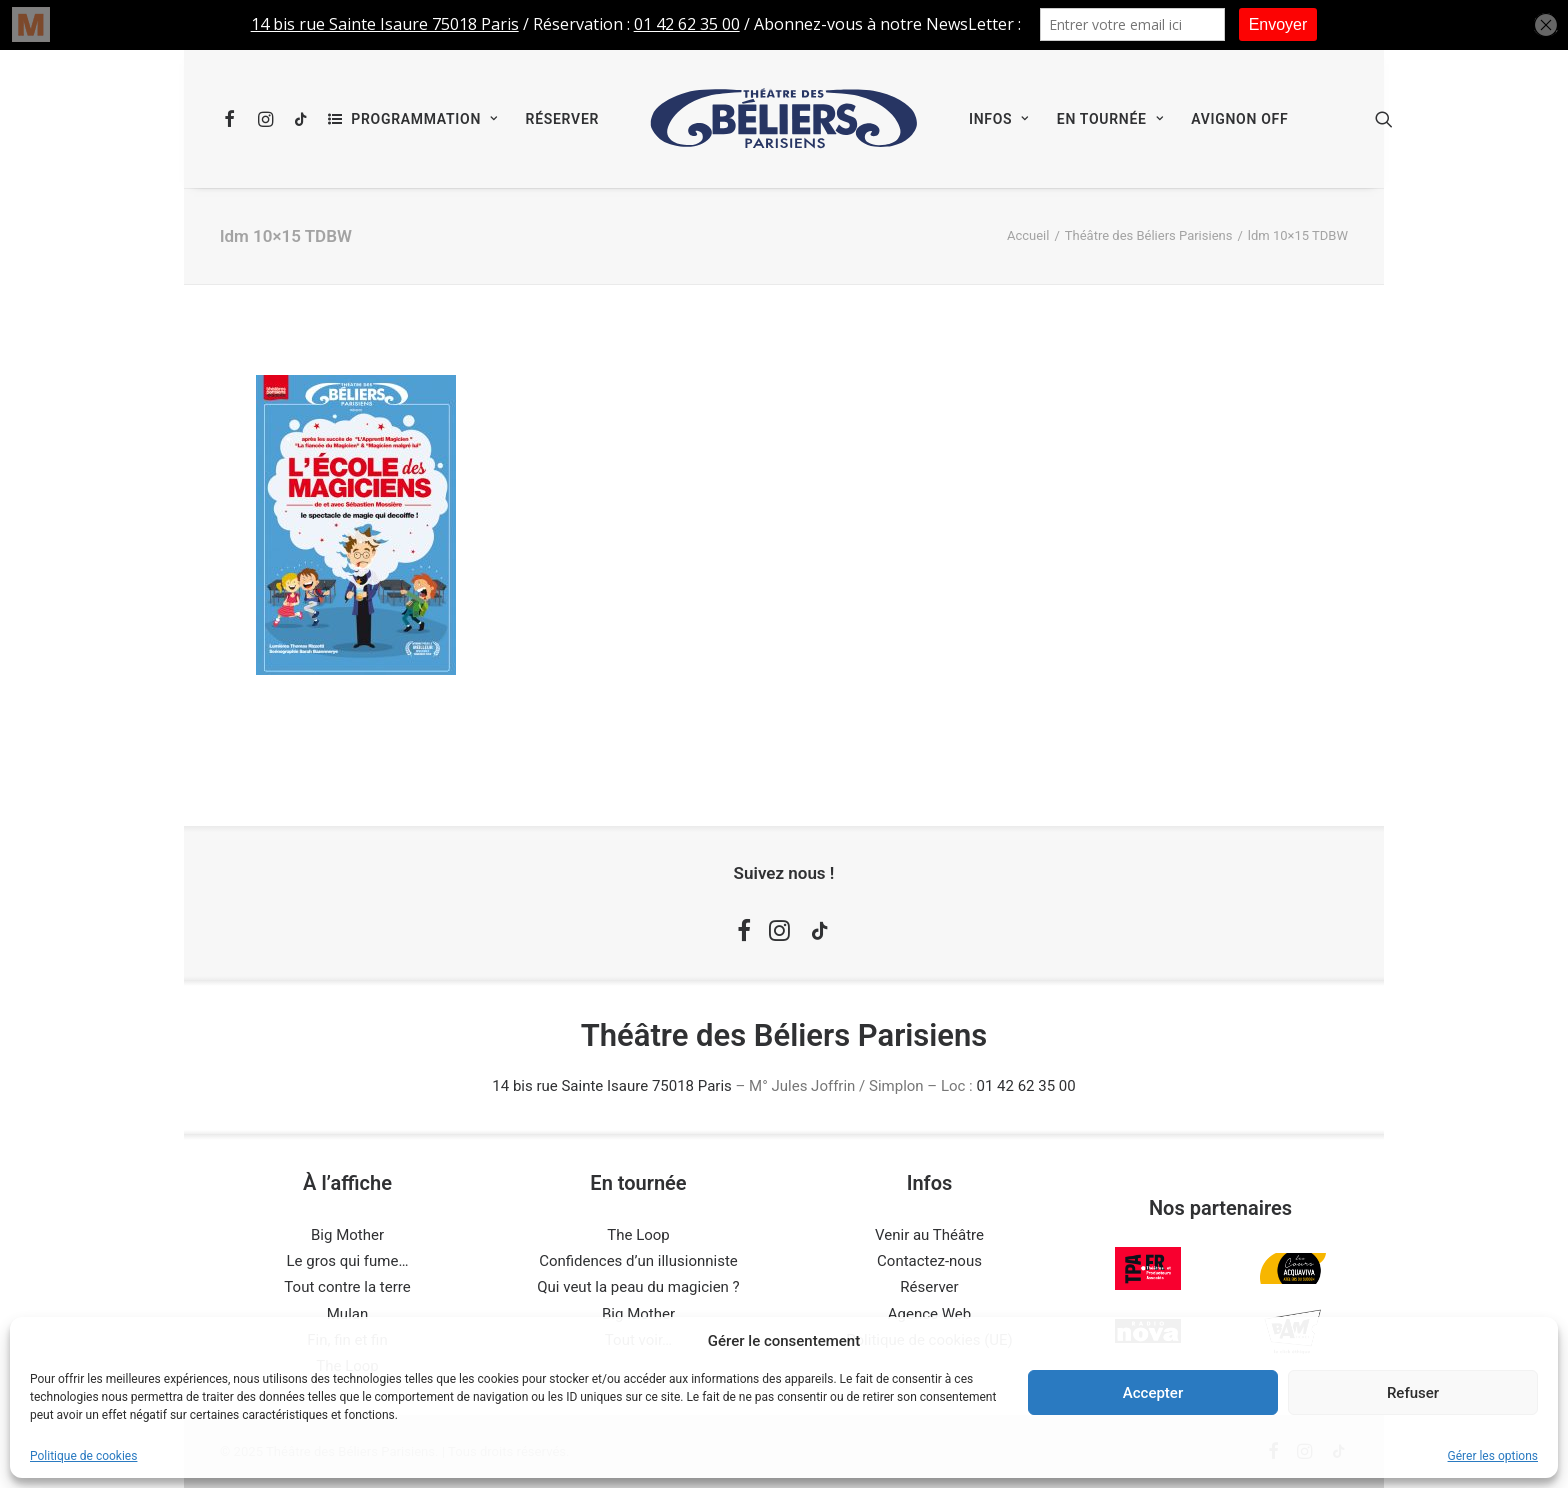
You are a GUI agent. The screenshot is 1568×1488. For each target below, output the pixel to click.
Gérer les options (1493, 1456)
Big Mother (347, 1235)
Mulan (347, 1314)
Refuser (1413, 1393)
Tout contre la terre (347, 1287)
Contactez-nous (929, 1261)
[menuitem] (233, 119)
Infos (999, 119)
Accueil (1028, 235)
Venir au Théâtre (929, 1235)
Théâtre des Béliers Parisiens (1149, 235)
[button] (233, 119)
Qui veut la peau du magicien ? (638, 1287)
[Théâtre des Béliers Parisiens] (784, 119)
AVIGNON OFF (1239, 119)
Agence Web (929, 1314)
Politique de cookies (83, 1456)
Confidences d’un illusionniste (638, 1261)
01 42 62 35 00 (1025, 1086)
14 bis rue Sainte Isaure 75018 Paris (611, 1086)
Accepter (1153, 1393)
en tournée (1110, 119)
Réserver (562, 119)
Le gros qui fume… (348, 1261)
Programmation (424, 119)
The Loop (638, 1235)
